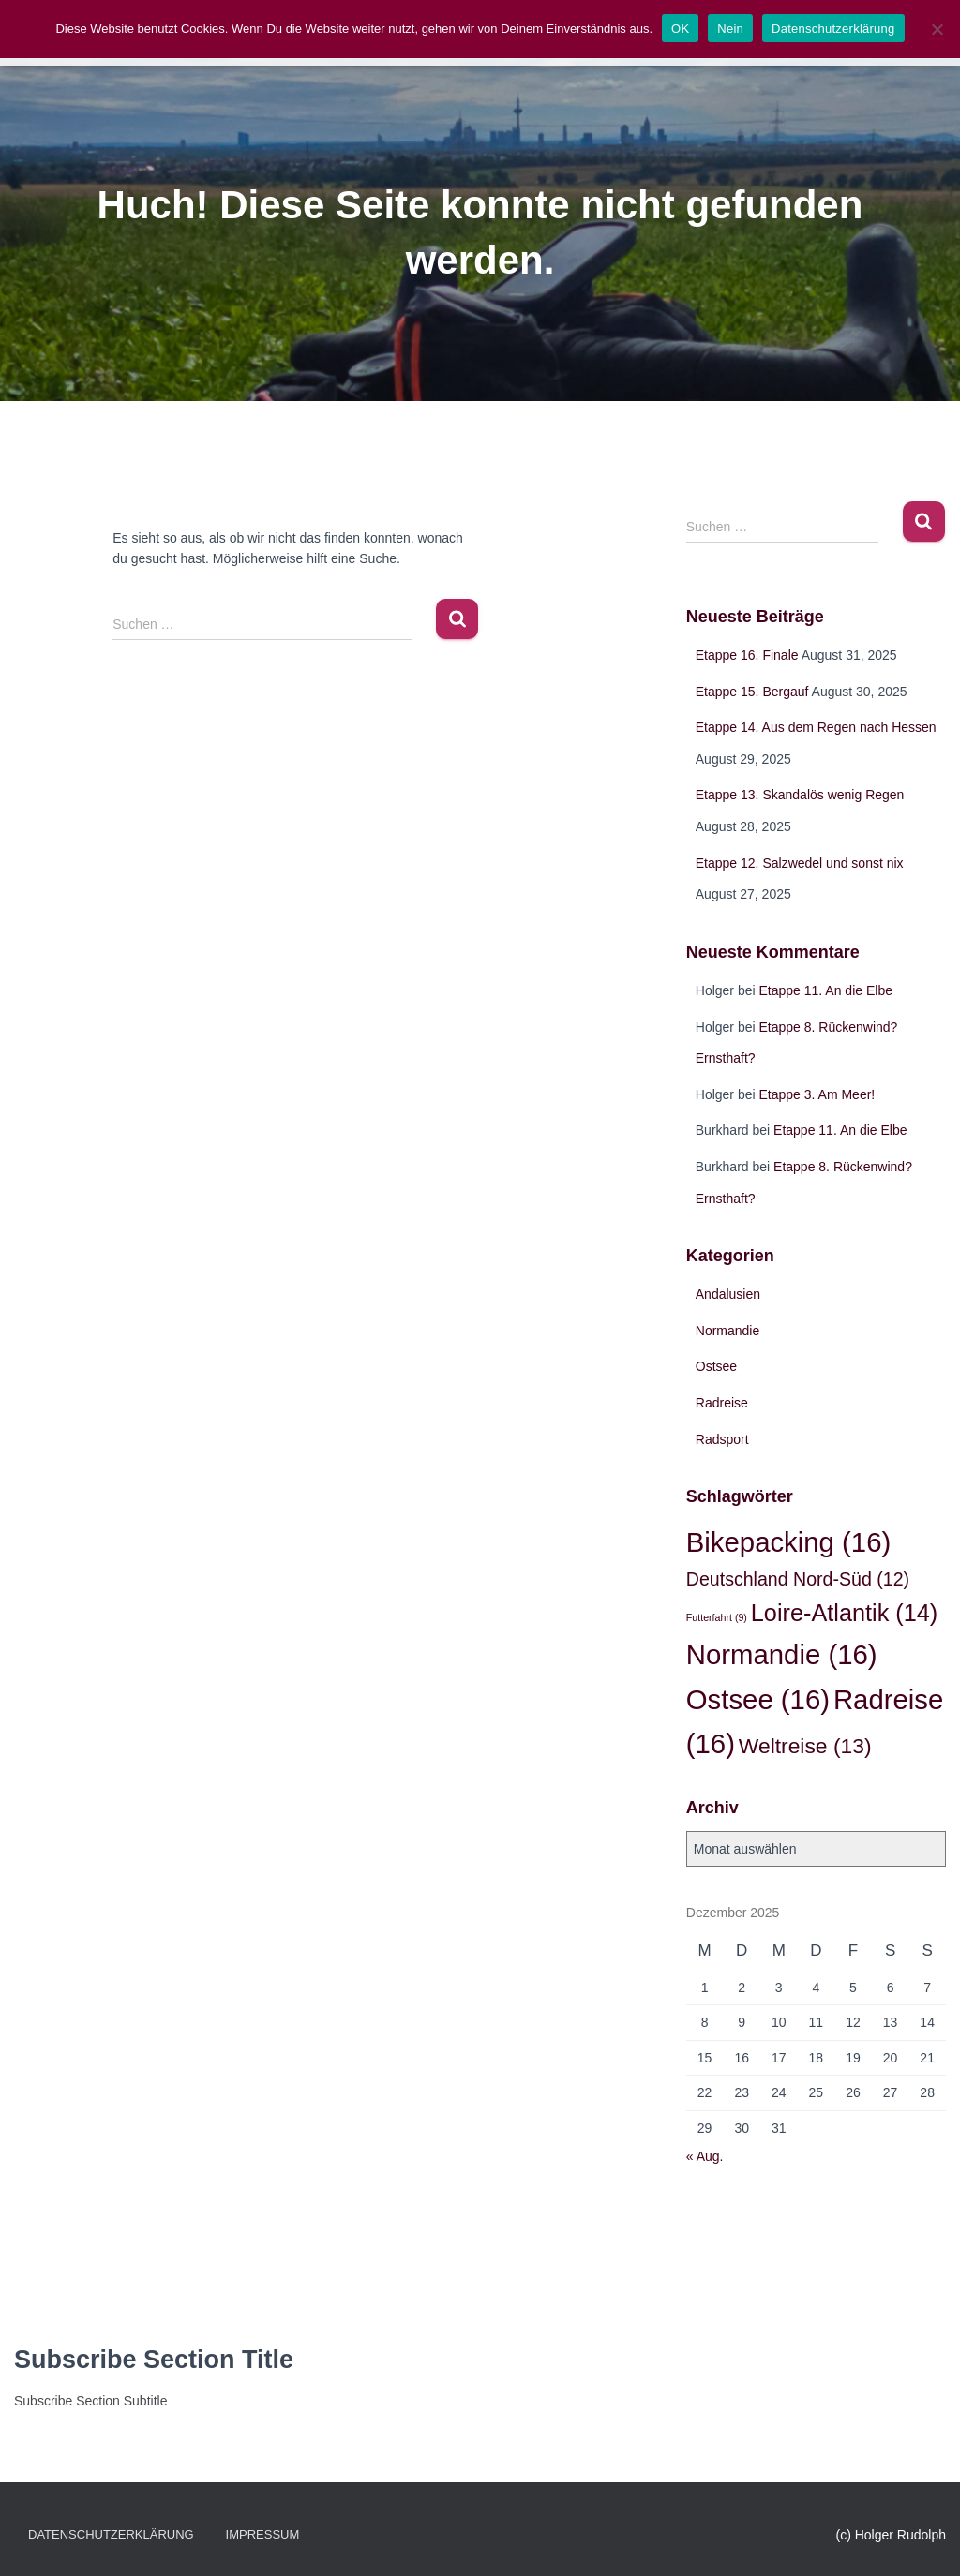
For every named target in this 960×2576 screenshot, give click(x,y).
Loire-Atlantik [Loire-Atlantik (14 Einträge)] (844, 1613)
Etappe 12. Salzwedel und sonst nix (800, 863)
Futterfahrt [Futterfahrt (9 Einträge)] (716, 1617)
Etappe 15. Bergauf (752, 691)
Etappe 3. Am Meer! (817, 1094)
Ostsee (716, 1366)
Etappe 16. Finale (747, 655)
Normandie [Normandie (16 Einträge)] (782, 1654)
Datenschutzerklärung (111, 2534)
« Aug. (705, 2156)
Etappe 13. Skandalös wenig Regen (800, 794)
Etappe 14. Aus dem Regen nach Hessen (816, 727)
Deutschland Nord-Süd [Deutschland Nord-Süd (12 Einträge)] (797, 1579)
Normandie (727, 1330)
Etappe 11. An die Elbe (825, 990)
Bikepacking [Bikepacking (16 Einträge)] (788, 1541)
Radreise (722, 1402)
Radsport (722, 1439)
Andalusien (728, 1294)
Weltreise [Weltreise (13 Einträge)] (805, 1746)
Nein (730, 29)
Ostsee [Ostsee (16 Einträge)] (758, 1699)
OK (680, 29)
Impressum (263, 2534)
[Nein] (936, 29)
